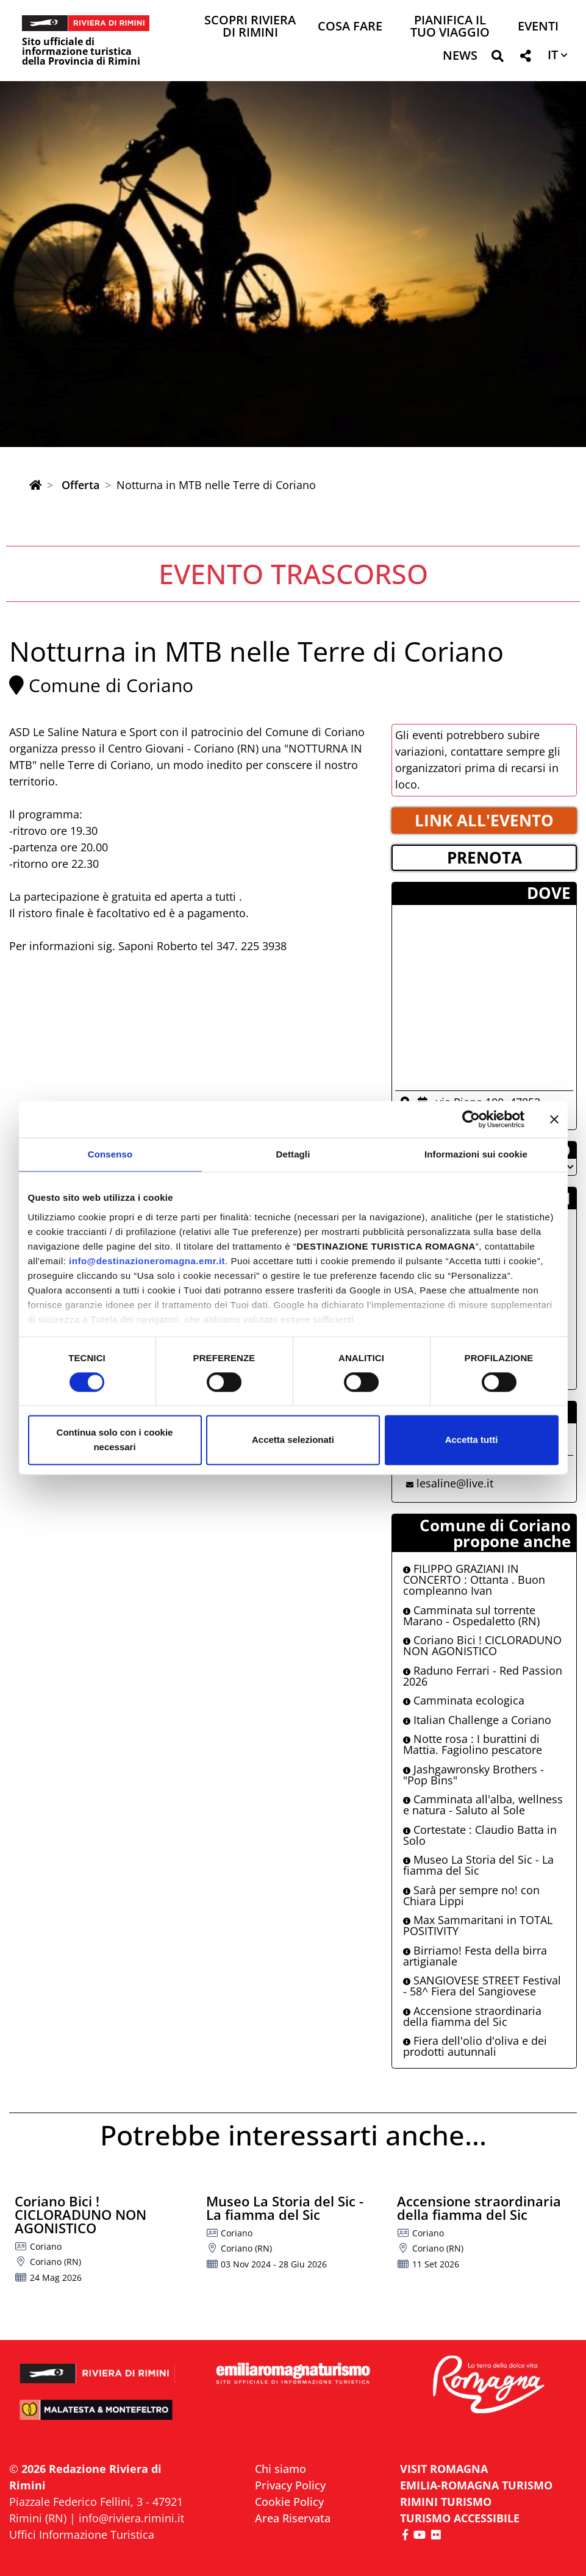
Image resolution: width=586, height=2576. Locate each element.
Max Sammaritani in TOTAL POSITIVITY (477, 1925)
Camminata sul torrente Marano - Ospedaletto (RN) (471, 1615)
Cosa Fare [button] (350, 27)
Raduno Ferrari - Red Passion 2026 (482, 1676)
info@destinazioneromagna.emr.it (147, 1261)
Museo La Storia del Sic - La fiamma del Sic (478, 1865)
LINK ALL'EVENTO (484, 820)
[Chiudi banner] (554, 1119)
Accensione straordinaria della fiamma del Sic (472, 2016)
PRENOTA (484, 857)
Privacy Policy (290, 2485)
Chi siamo (280, 2468)
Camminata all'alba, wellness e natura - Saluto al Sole (483, 1805)
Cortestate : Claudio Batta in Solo (480, 1835)
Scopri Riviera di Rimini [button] (250, 27)
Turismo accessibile (460, 2518)
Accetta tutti (471, 1440)
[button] (497, 58)
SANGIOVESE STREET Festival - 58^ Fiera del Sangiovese (482, 1986)
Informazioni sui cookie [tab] (475, 1154)
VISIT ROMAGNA (444, 2468)
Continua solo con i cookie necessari (115, 1440)
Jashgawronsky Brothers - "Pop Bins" (473, 1775)
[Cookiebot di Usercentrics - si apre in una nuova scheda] (471, 1119)
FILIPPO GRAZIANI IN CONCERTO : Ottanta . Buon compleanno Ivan (474, 1579)
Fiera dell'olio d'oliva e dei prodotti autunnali (475, 2046)
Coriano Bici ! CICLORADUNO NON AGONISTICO (482, 1645)
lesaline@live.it (454, 1483)
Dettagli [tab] (293, 1154)
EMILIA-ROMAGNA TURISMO (476, 2485)
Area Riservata (293, 2518)
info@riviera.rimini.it (131, 2518)
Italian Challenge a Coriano (477, 1719)
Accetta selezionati (293, 1440)
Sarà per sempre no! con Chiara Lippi (471, 1895)
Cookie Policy (289, 2501)
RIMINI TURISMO (445, 2501)
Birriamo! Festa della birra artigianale (475, 1956)
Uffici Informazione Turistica (81, 2534)
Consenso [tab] (110, 1154)
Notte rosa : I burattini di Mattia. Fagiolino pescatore (472, 1744)
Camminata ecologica (463, 1700)
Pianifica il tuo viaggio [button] (450, 27)
